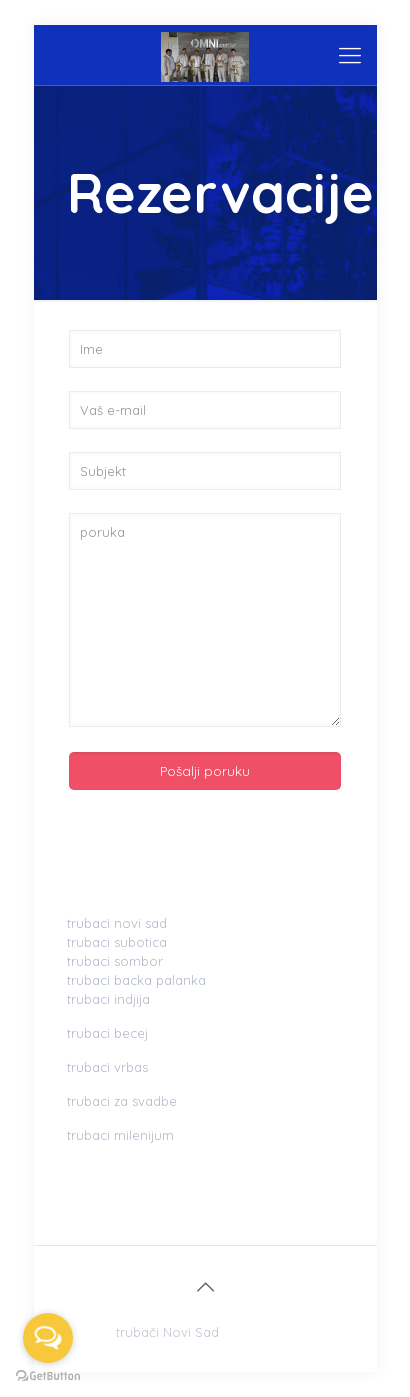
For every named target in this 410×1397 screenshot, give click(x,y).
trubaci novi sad (117, 923)
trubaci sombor (115, 961)
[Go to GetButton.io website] (48, 1376)
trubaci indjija (108, 999)
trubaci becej (107, 1033)
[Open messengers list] (48, 1338)
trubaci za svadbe (122, 1101)
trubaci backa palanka (136, 980)
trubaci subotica (117, 942)
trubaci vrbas (107, 1067)
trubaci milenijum (120, 1135)
